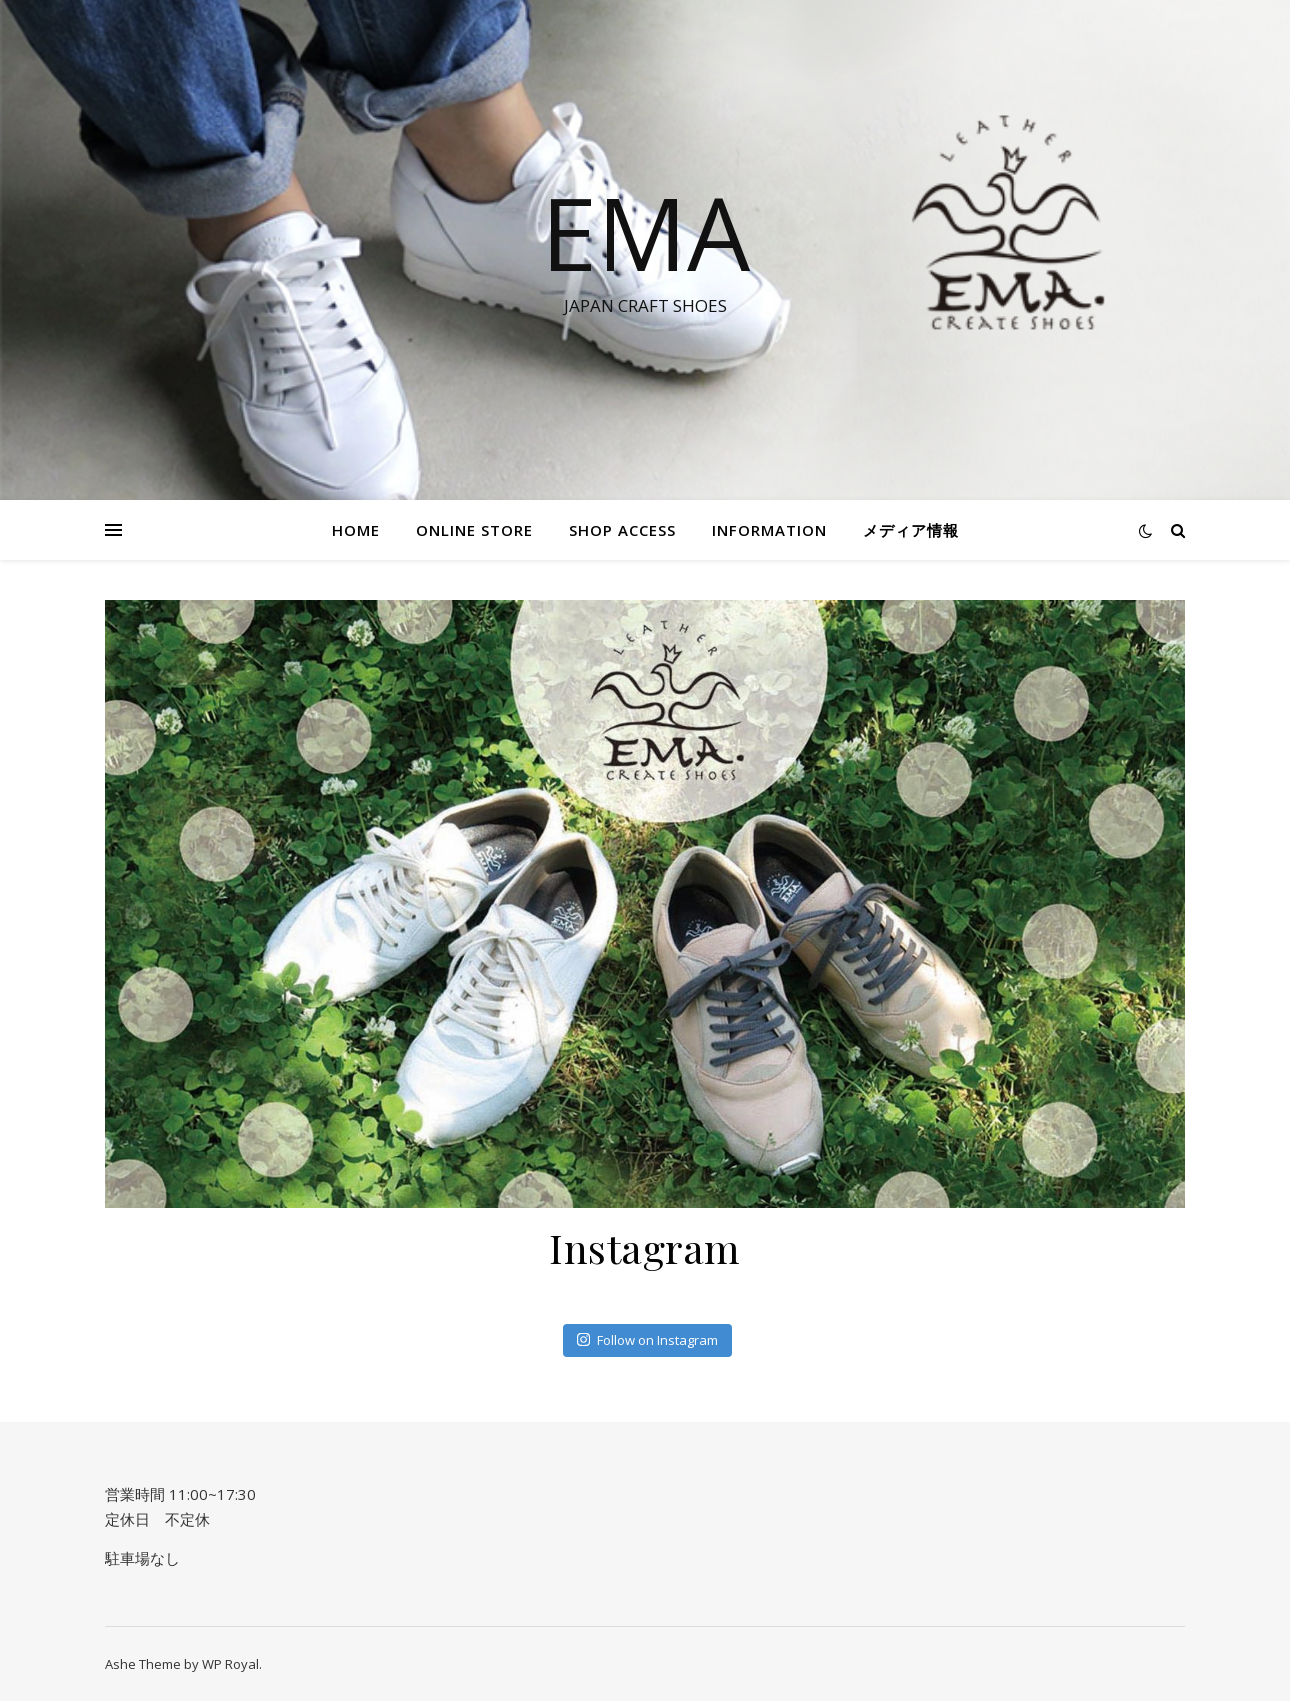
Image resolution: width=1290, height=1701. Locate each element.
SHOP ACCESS (622, 530)
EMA (645, 232)
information (769, 530)
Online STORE (474, 530)
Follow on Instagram (647, 1340)
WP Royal (230, 1664)
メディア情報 (911, 530)
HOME (356, 530)
